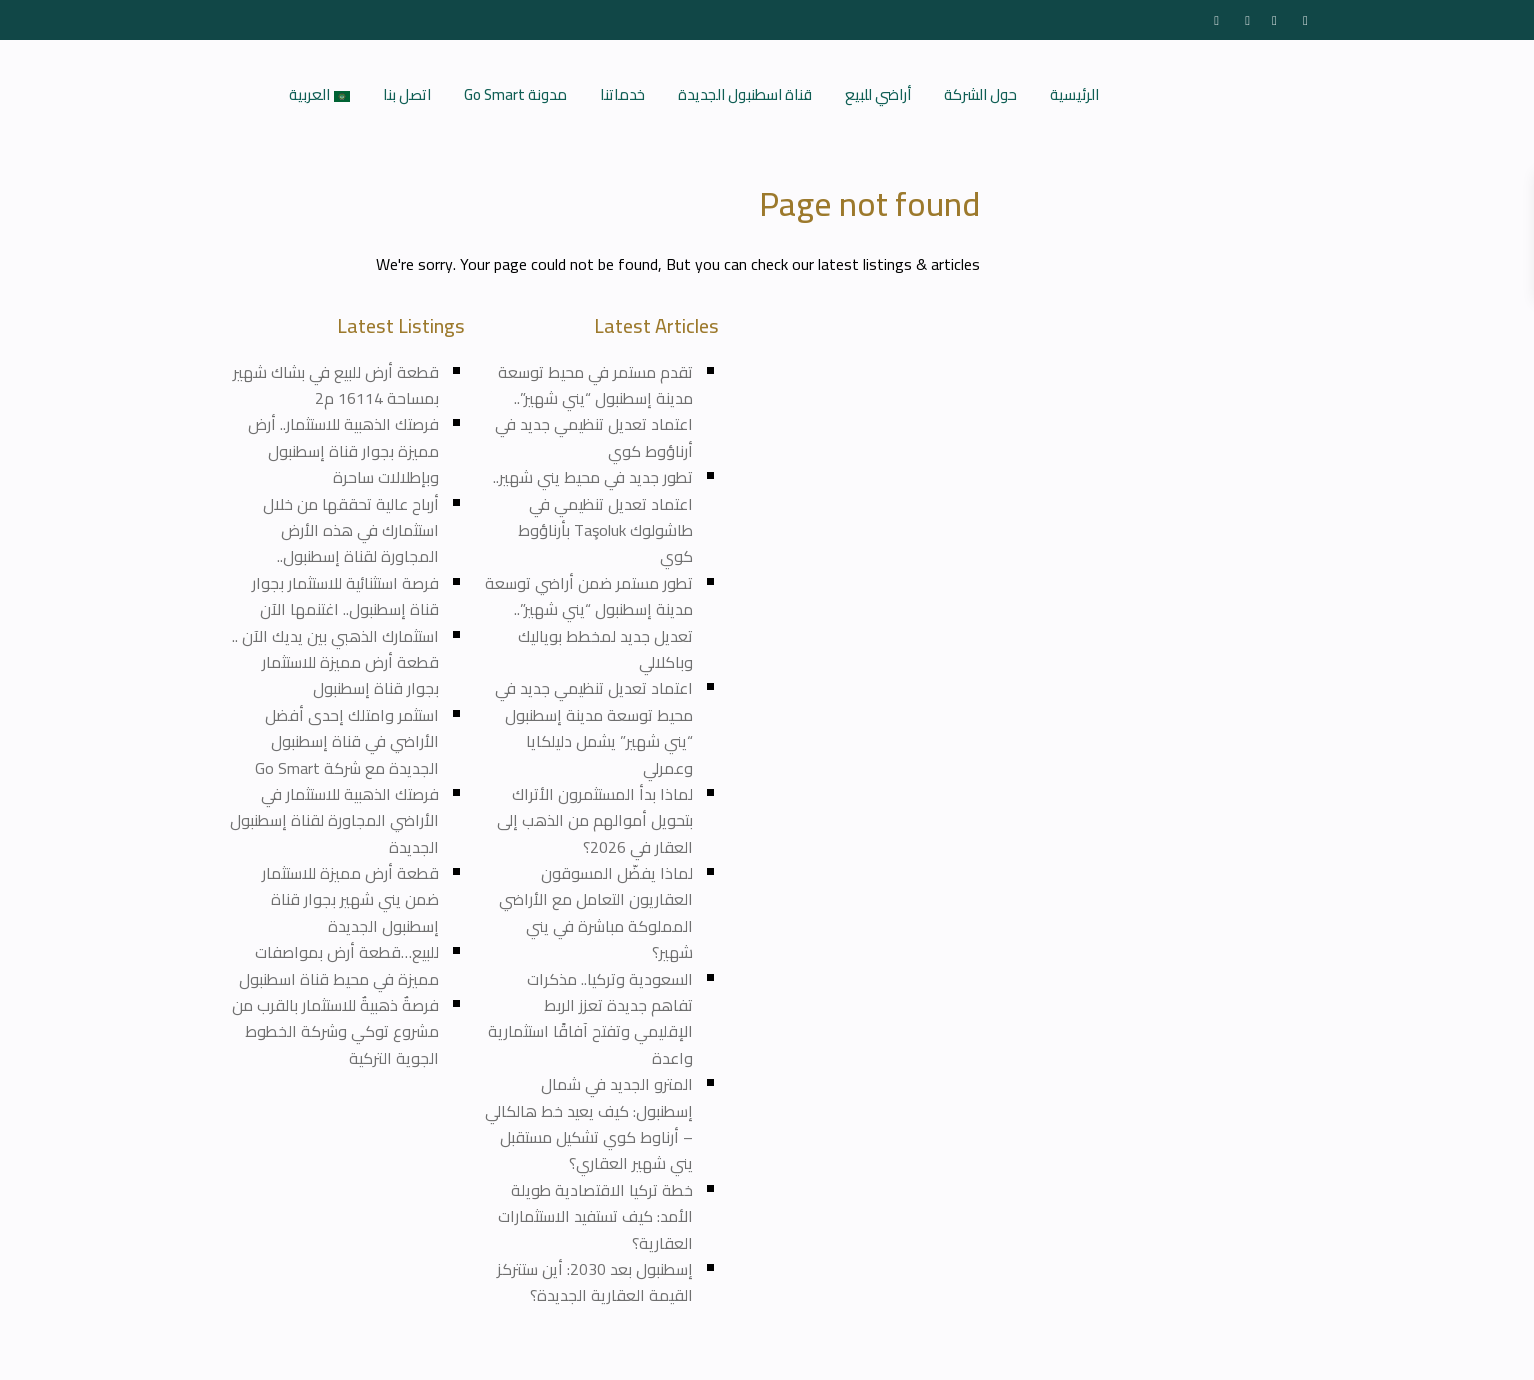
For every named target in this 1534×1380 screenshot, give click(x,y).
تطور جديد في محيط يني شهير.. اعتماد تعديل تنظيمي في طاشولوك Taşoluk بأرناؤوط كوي (593, 516)
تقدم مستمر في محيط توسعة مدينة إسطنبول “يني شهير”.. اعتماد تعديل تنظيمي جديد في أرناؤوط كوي (594, 411)
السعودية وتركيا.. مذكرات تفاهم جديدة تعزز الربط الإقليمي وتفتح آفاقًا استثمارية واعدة (590, 1018)
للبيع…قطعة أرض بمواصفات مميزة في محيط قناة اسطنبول (339, 965)
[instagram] (1306, 20)
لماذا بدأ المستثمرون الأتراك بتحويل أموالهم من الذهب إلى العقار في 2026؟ (595, 820)
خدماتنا (622, 94)
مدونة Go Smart (515, 94)
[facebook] (1213, 20)
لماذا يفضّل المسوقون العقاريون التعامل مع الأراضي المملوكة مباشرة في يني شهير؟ (596, 912)
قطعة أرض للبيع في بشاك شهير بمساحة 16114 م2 (336, 385)
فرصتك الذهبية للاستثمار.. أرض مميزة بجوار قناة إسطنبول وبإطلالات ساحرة (343, 450)
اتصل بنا (407, 94)
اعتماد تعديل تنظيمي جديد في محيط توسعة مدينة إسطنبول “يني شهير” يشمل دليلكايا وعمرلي (594, 727)
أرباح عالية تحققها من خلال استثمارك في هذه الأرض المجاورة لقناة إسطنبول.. (351, 530)
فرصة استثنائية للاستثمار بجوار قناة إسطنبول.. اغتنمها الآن (345, 596)
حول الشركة (980, 94)
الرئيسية (1074, 94)
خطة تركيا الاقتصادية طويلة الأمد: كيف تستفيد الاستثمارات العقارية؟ (595, 1216)
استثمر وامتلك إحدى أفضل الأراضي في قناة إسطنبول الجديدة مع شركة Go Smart (347, 741)
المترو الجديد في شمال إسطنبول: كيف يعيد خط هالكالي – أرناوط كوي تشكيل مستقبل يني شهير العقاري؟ (589, 1123)
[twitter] (1244, 20)
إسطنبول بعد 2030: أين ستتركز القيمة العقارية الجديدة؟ (595, 1282)
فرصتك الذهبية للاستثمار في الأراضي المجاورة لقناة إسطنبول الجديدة (334, 820)
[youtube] (1275, 20)
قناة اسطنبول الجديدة (745, 94)
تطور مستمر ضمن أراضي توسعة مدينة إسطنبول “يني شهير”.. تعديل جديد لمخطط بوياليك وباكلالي (589, 622)
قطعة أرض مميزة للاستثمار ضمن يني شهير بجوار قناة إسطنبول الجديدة (348, 899)
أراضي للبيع (878, 94)
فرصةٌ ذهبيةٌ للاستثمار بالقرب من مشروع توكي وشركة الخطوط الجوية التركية (335, 1031)
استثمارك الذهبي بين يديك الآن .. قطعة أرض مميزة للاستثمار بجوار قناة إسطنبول (335, 662)
